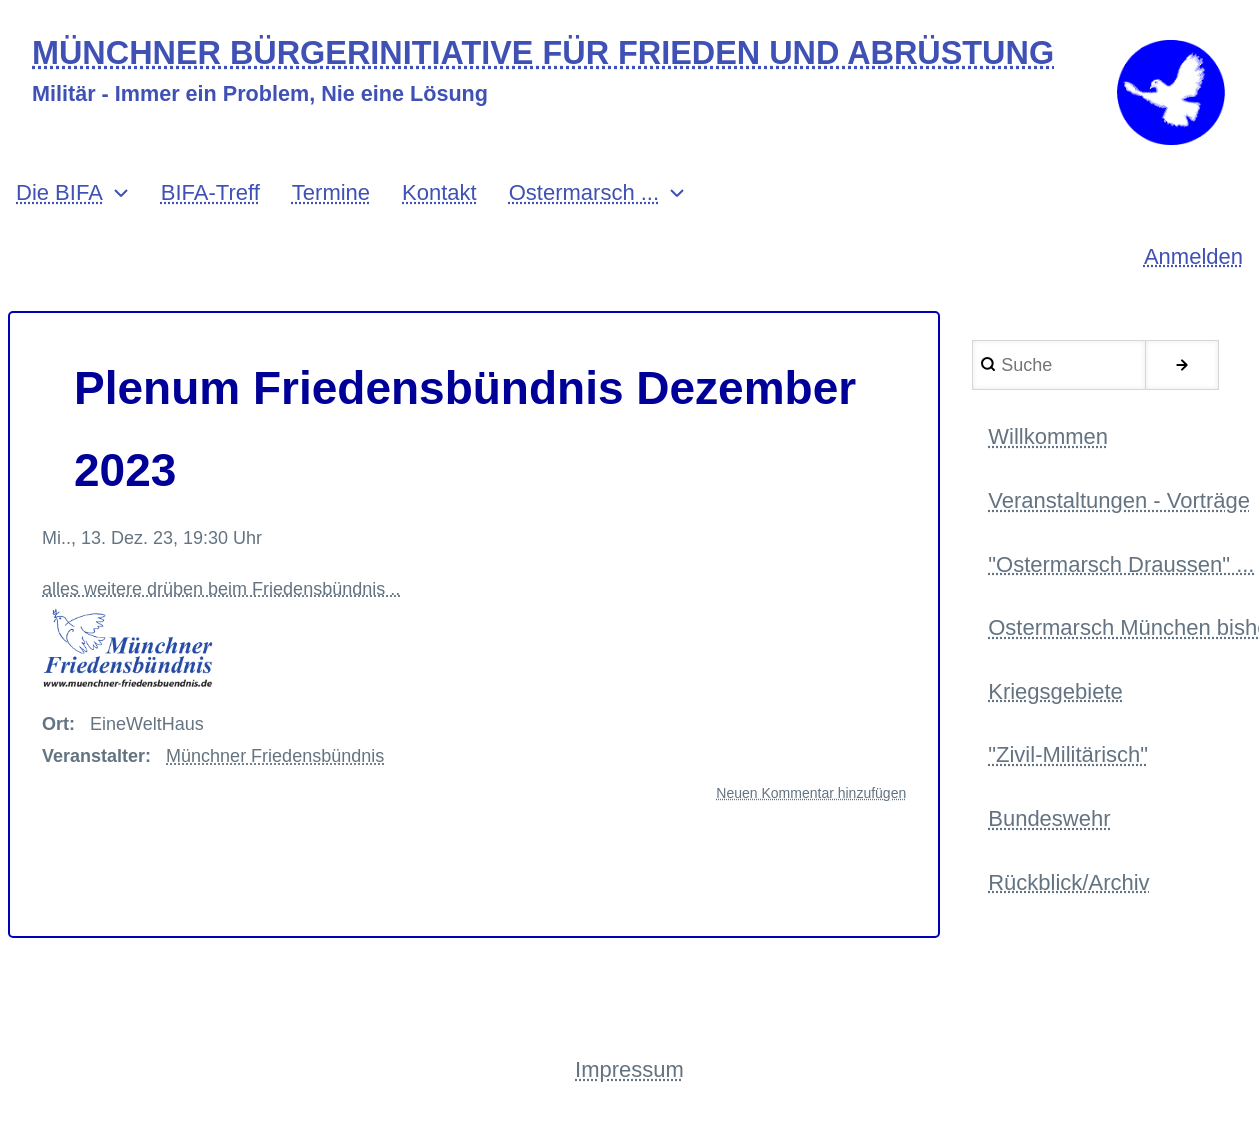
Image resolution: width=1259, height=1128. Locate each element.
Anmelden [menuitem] (1193, 256)
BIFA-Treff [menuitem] (210, 192)
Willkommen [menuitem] (1048, 436)
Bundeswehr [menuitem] (1049, 818)
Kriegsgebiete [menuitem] (1055, 691)
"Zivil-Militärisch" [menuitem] (1068, 754)
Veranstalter (93, 756)
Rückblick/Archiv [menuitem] (1068, 882)
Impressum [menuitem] (629, 1069)
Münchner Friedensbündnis (275, 756)
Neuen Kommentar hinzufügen (811, 793)
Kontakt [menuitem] (439, 192)
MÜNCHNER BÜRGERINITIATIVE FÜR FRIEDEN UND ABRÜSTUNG (543, 53)
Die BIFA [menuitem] (59, 192)
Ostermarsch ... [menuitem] (584, 192)
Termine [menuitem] (331, 192)
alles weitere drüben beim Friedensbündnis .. (221, 634)
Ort (55, 724)
